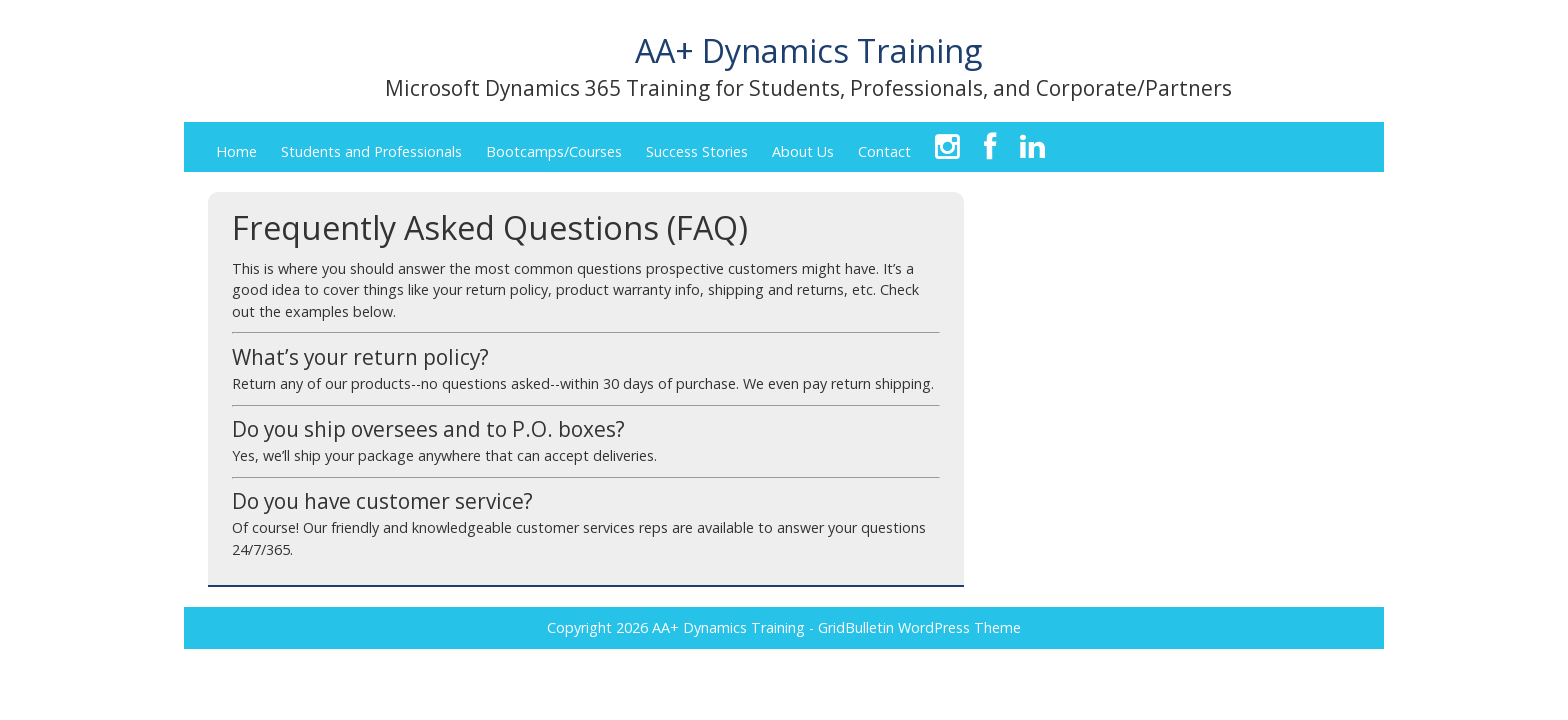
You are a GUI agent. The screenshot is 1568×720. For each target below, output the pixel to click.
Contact (884, 151)
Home (236, 151)
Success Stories (697, 151)
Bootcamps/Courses (554, 151)
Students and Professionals (371, 151)
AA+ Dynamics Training (808, 50)
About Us (803, 151)
